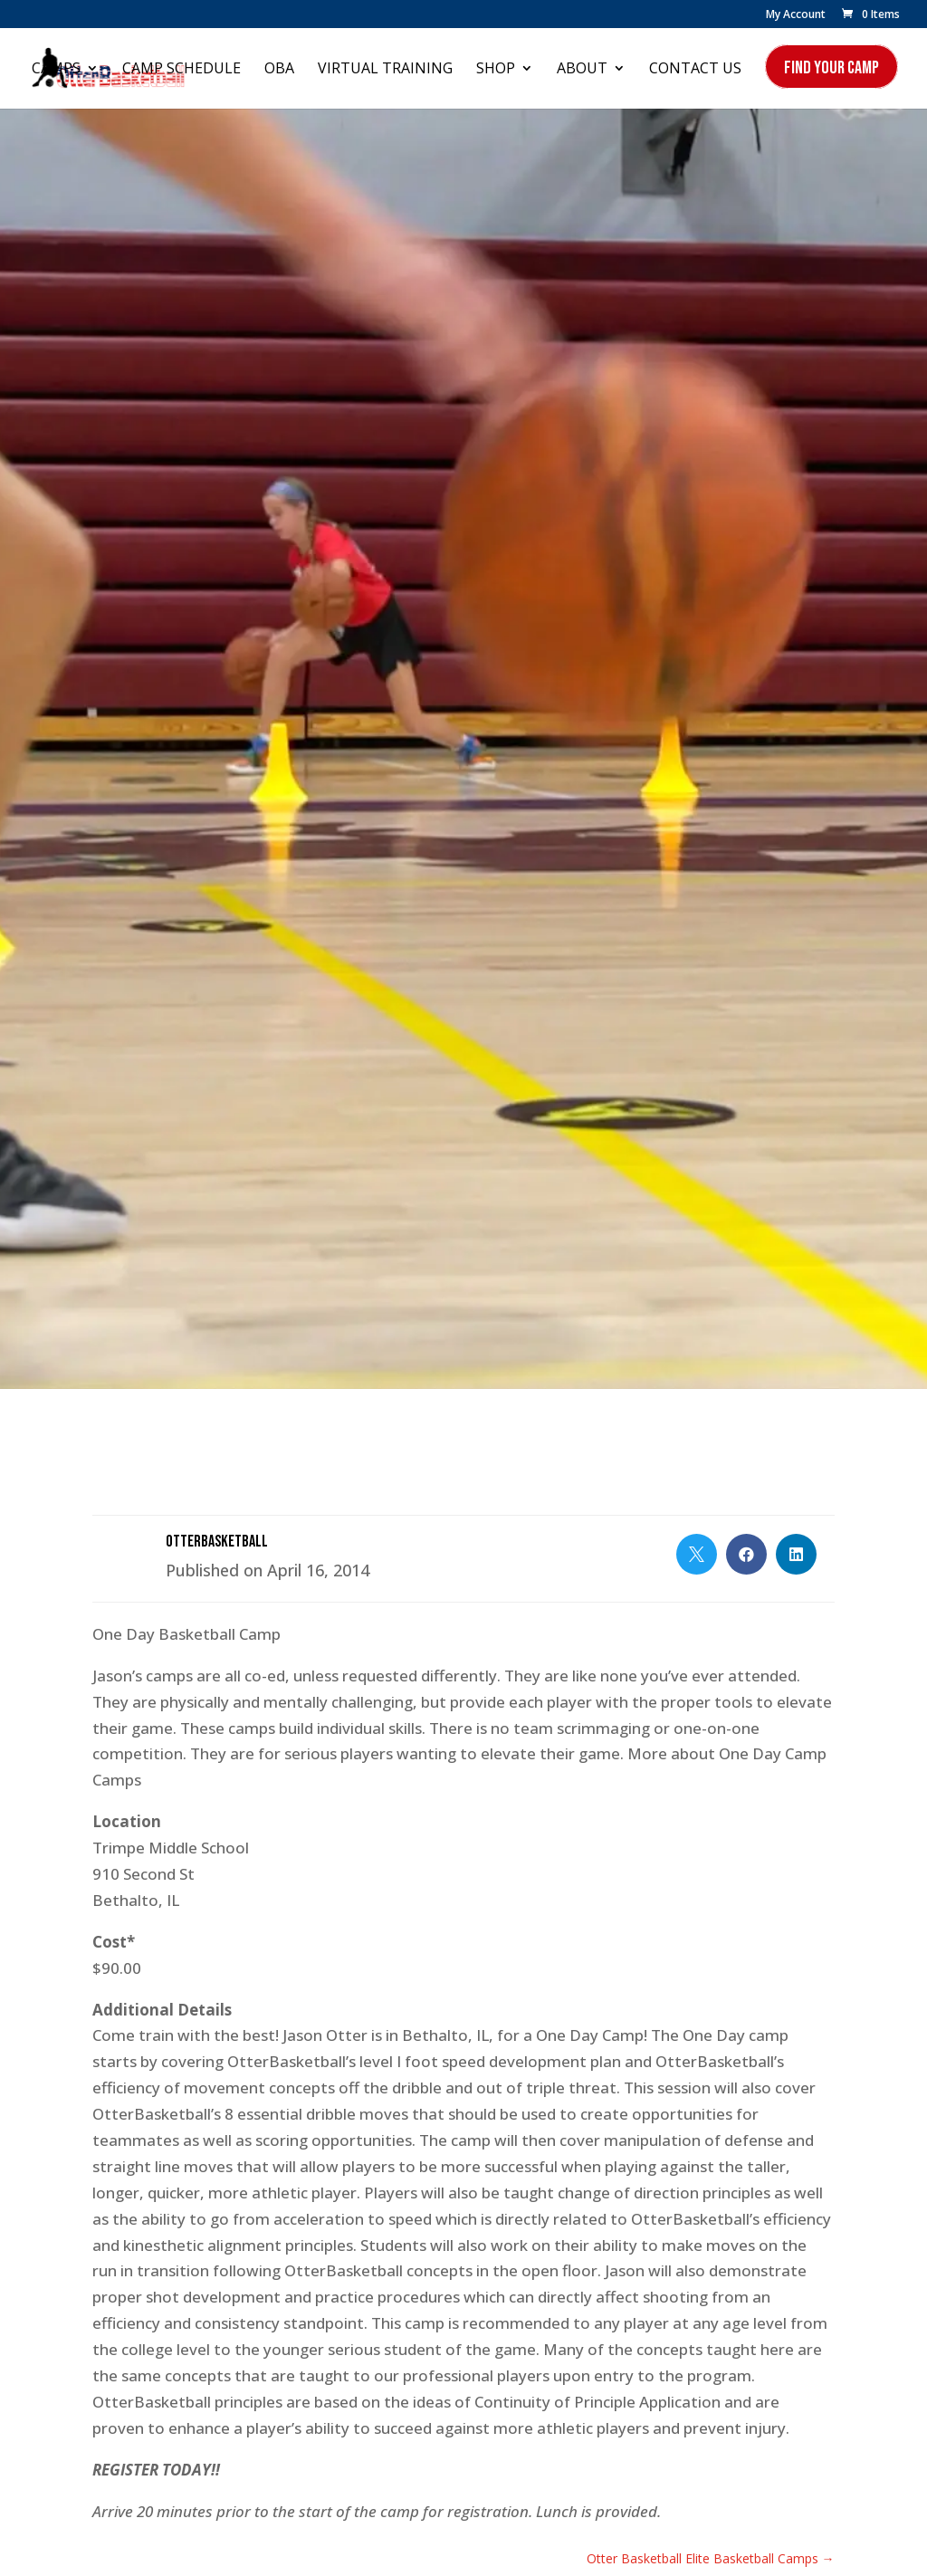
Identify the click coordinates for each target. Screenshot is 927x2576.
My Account (796, 15)
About (582, 70)
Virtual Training (385, 70)
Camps (56, 70)
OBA (279, 70)
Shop (495, 70)
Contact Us (695, 70)
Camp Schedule (181, 70)
